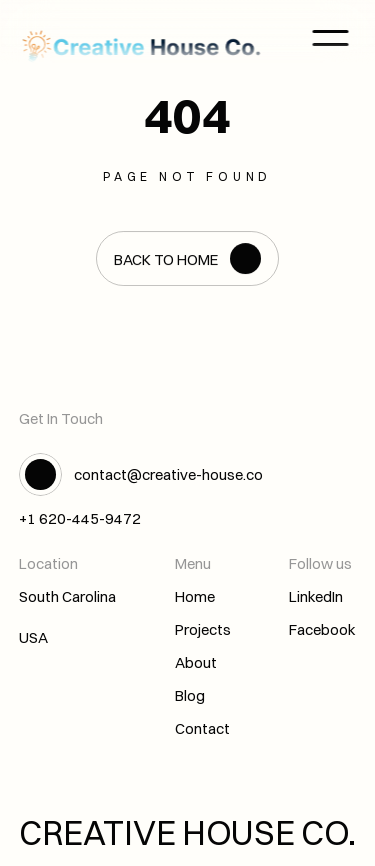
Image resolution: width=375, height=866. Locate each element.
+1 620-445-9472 (80, 518)
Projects (203, 629)
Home (195, 596)
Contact (202, 728)
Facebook (322, 629)
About (196, 662)
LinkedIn (316, 596)
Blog (190, 695)
